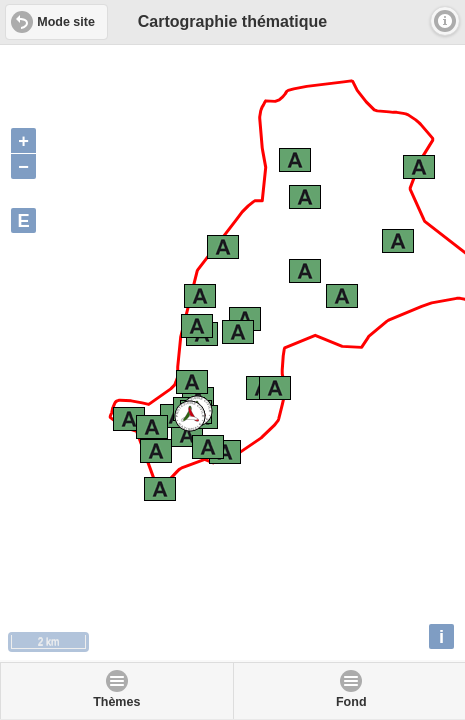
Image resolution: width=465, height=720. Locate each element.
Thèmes (116, 702)
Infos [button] (445, 21)
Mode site (66, 22)
